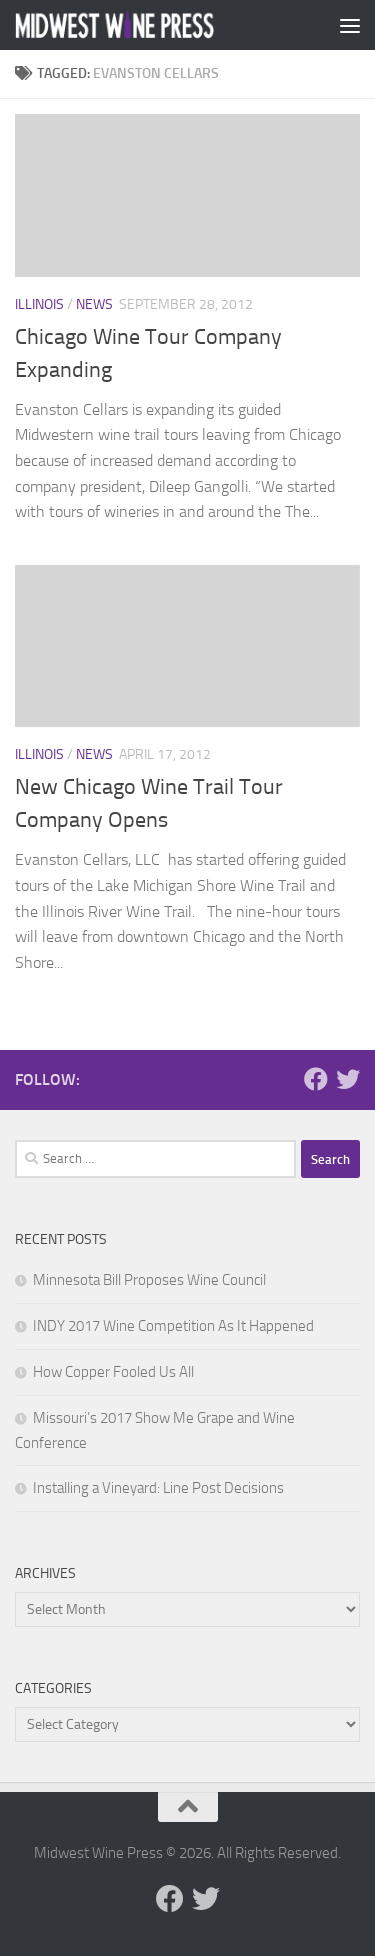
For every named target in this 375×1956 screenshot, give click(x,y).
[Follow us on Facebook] (316, 1079)
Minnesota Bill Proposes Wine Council (149, 1280)
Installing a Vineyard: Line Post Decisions (158, 1488)
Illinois (39, 304)
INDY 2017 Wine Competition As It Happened (173, 1326)
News (94, 304)
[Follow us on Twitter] (348, 1079)
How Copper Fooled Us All (113, 1372)
